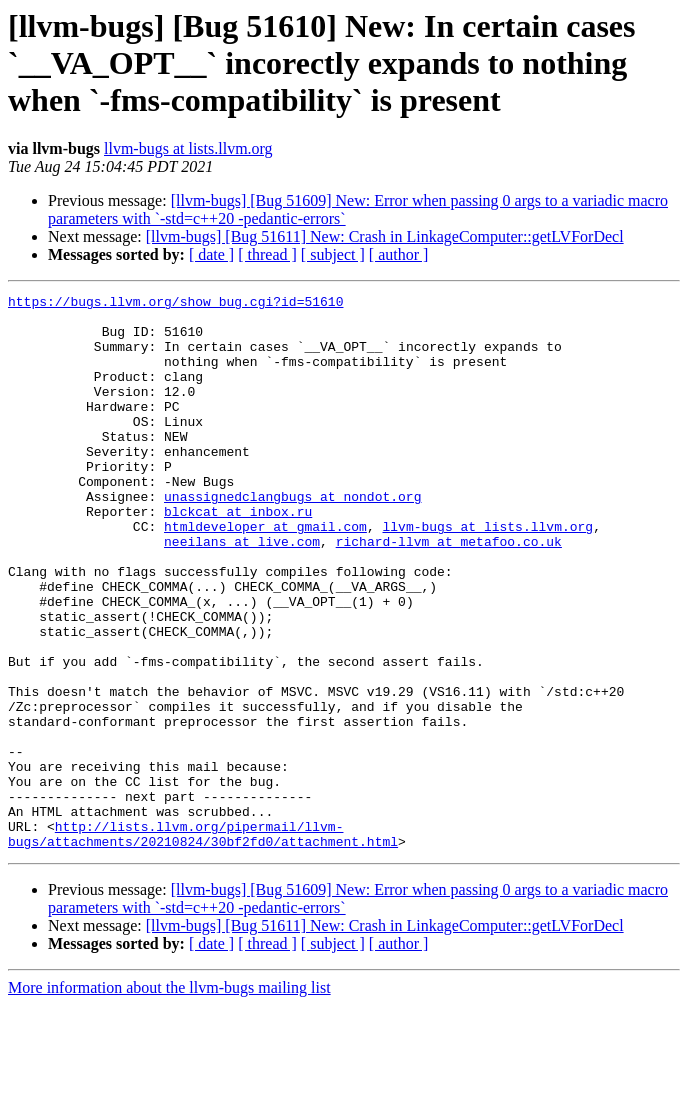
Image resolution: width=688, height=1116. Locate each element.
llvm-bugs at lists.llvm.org (188, 148)
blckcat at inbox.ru (238, 556)
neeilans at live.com (242, 592)
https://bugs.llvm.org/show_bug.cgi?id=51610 (175, 304)
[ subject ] (333, 254)
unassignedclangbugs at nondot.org (292, 538)
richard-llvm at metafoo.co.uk (449, 592)
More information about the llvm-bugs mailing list (169, 1098)
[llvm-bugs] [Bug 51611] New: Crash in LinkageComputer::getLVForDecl (385, 236)
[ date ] (211, 254)
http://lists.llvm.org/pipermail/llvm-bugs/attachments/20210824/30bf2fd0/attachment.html (203, 943)
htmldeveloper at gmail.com (265, 574)
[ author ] (399, 254)
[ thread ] (267, 254)
